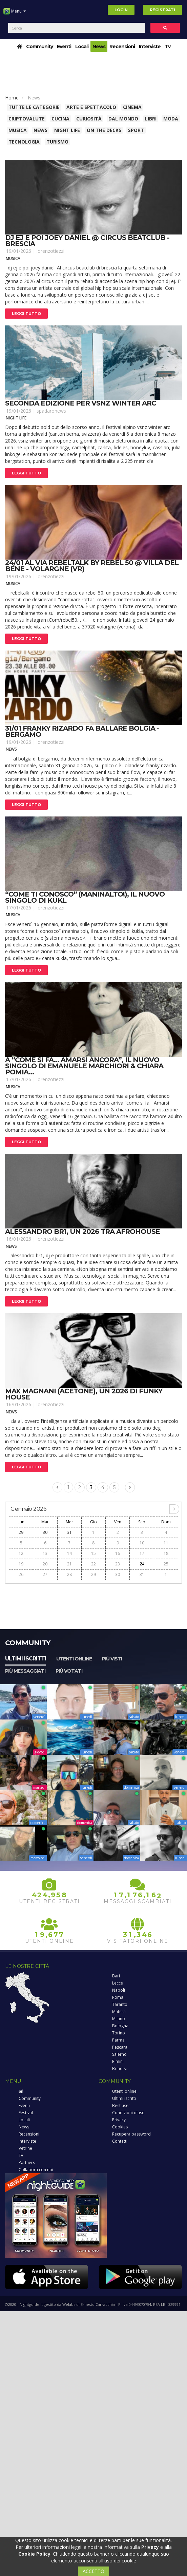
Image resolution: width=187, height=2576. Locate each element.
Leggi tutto (26, 313)
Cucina (60, 118)
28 (69, 1574)
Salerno (119, 2054)
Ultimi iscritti (25, 1658)
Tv (167, 46)
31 (69, 1532)
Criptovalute (26, 118)
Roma (117, 1997)
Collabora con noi (36, 2170)
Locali (81, 46)
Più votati (69, 1671)
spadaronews (51, 411)
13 (45, 1553)
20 (45, 1564)
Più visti (112, 1659)
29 (21, 1532)
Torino (118, 2033)
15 (93, 1553)
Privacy (119, 2120)
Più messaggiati (25, 1671)
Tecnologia (24, 141)
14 (69, 1553)
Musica (17, 130)
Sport (136, 130)
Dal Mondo (123, 118)
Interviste (150, 46)
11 (166, 1543)
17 (142, 1553)
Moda (170, 118)
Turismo (57, 141)
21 (69, 1564)
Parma (118, 2040)
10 (142, 1543)
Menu (14, 13)
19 (21, 1564)
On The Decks (104, 130)
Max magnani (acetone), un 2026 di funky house (83, 1394)
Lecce (117, 1983)
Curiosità (89, 118)
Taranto (119, 2004)
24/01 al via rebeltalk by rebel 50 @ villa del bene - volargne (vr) (92, 566)
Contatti (119, 2141)
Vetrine (25, 2148)
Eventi (64, 46)
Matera (119, 2011)
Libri (151, 118)
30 (45, 1532)
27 (45, 1574)
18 (166, 1553)
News (98, 46)
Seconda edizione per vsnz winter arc (80, 403)
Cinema (132, 107)
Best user (121, 2105)
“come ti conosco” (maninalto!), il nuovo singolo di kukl (85, 897)
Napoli (118, 1990)
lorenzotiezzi (50, 251)
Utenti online (74, 1659)
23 (117, 1564)
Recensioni (122, 46)
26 (21, 1574)
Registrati (162, 9)
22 (93, 1564)
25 (166, 1564)
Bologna (120, 2026)
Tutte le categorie (34, 107)
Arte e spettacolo (91, 107)
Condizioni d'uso (128, 2113)
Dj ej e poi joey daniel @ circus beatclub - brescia (87, 240)
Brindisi (119, 2068)
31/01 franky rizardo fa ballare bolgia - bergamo (82, 731)
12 (21, 1553)
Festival (26, 2113)
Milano (118, 2019)
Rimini (118, 2061)
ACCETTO (93, 2571)
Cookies (120, 2127)
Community (39, 46)
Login (121, 9)
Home (12, 97)
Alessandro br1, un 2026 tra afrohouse (82, 1231)
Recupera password (131, 2134)
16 (117, 1553)
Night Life (67, 130)
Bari (116, 1976)
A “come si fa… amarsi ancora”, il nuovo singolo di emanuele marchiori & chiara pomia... (84, 1066)
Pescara (119, 2047)
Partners (27, 2162)
